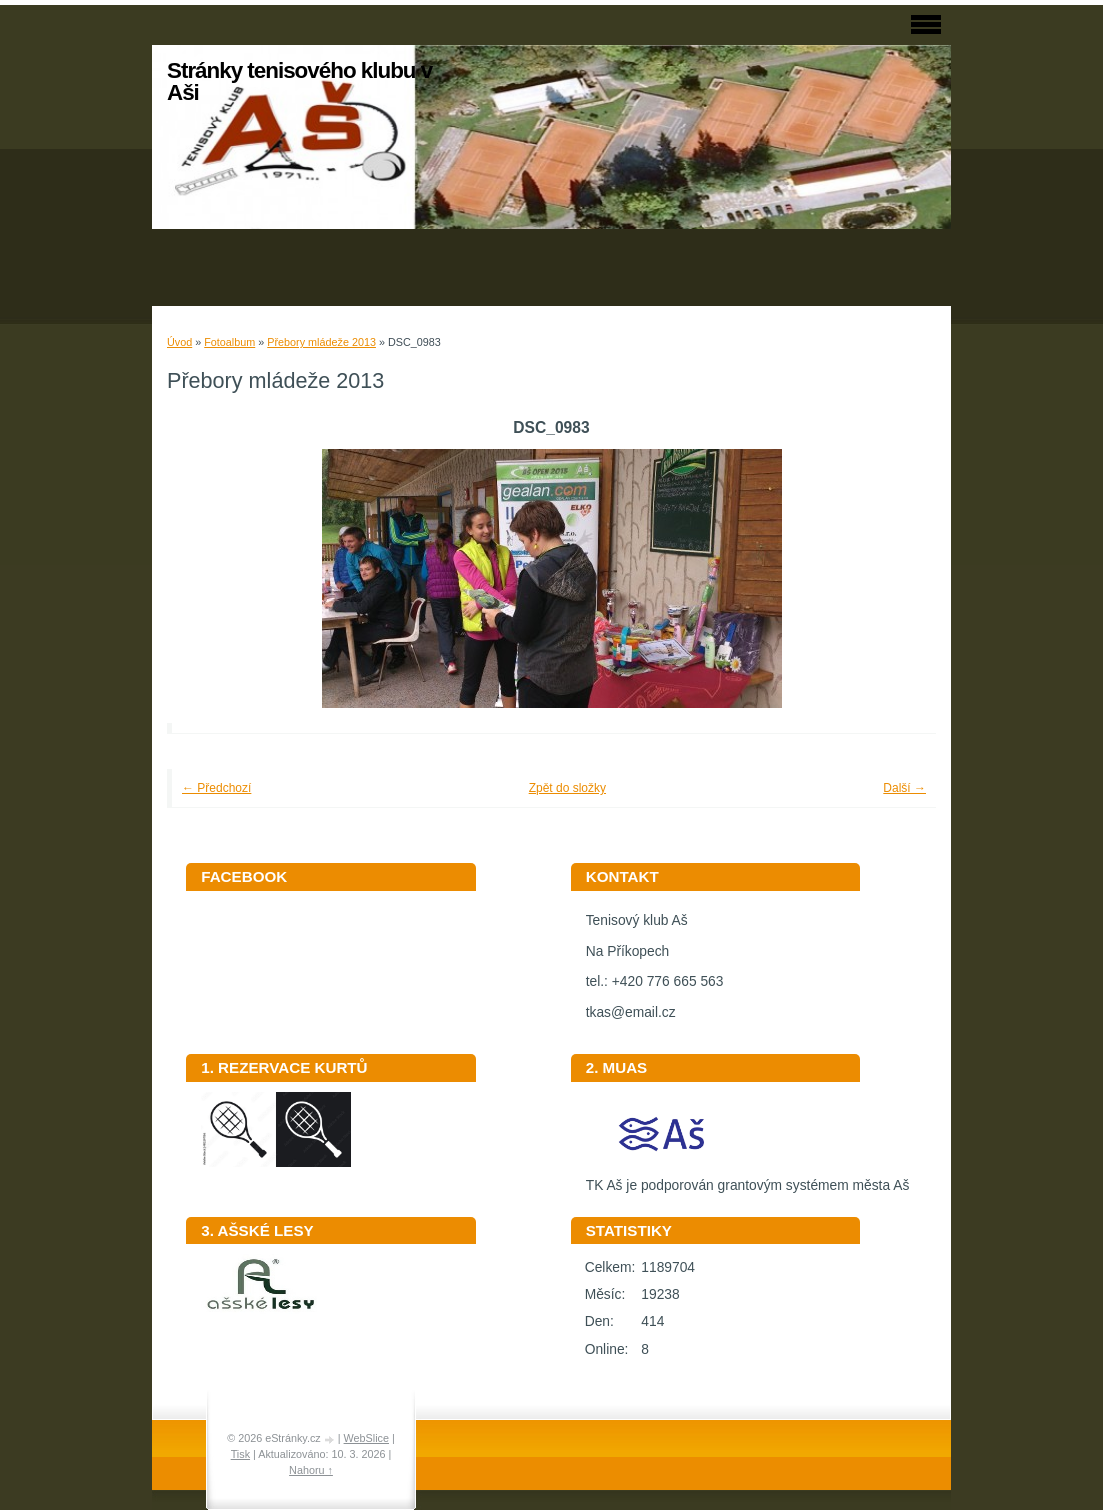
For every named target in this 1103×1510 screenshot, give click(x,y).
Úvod (179, 342)
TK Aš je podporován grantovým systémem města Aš (748, 1178)
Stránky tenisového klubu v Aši (299, 81)
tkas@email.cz (631, 1012)
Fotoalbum (229, 342)
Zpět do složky (567, 788)
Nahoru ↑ (311, 1470)
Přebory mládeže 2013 (321, 342)
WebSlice (366, 1438)
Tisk (240, 1454)
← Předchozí (216, 788)
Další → (904, 788)
